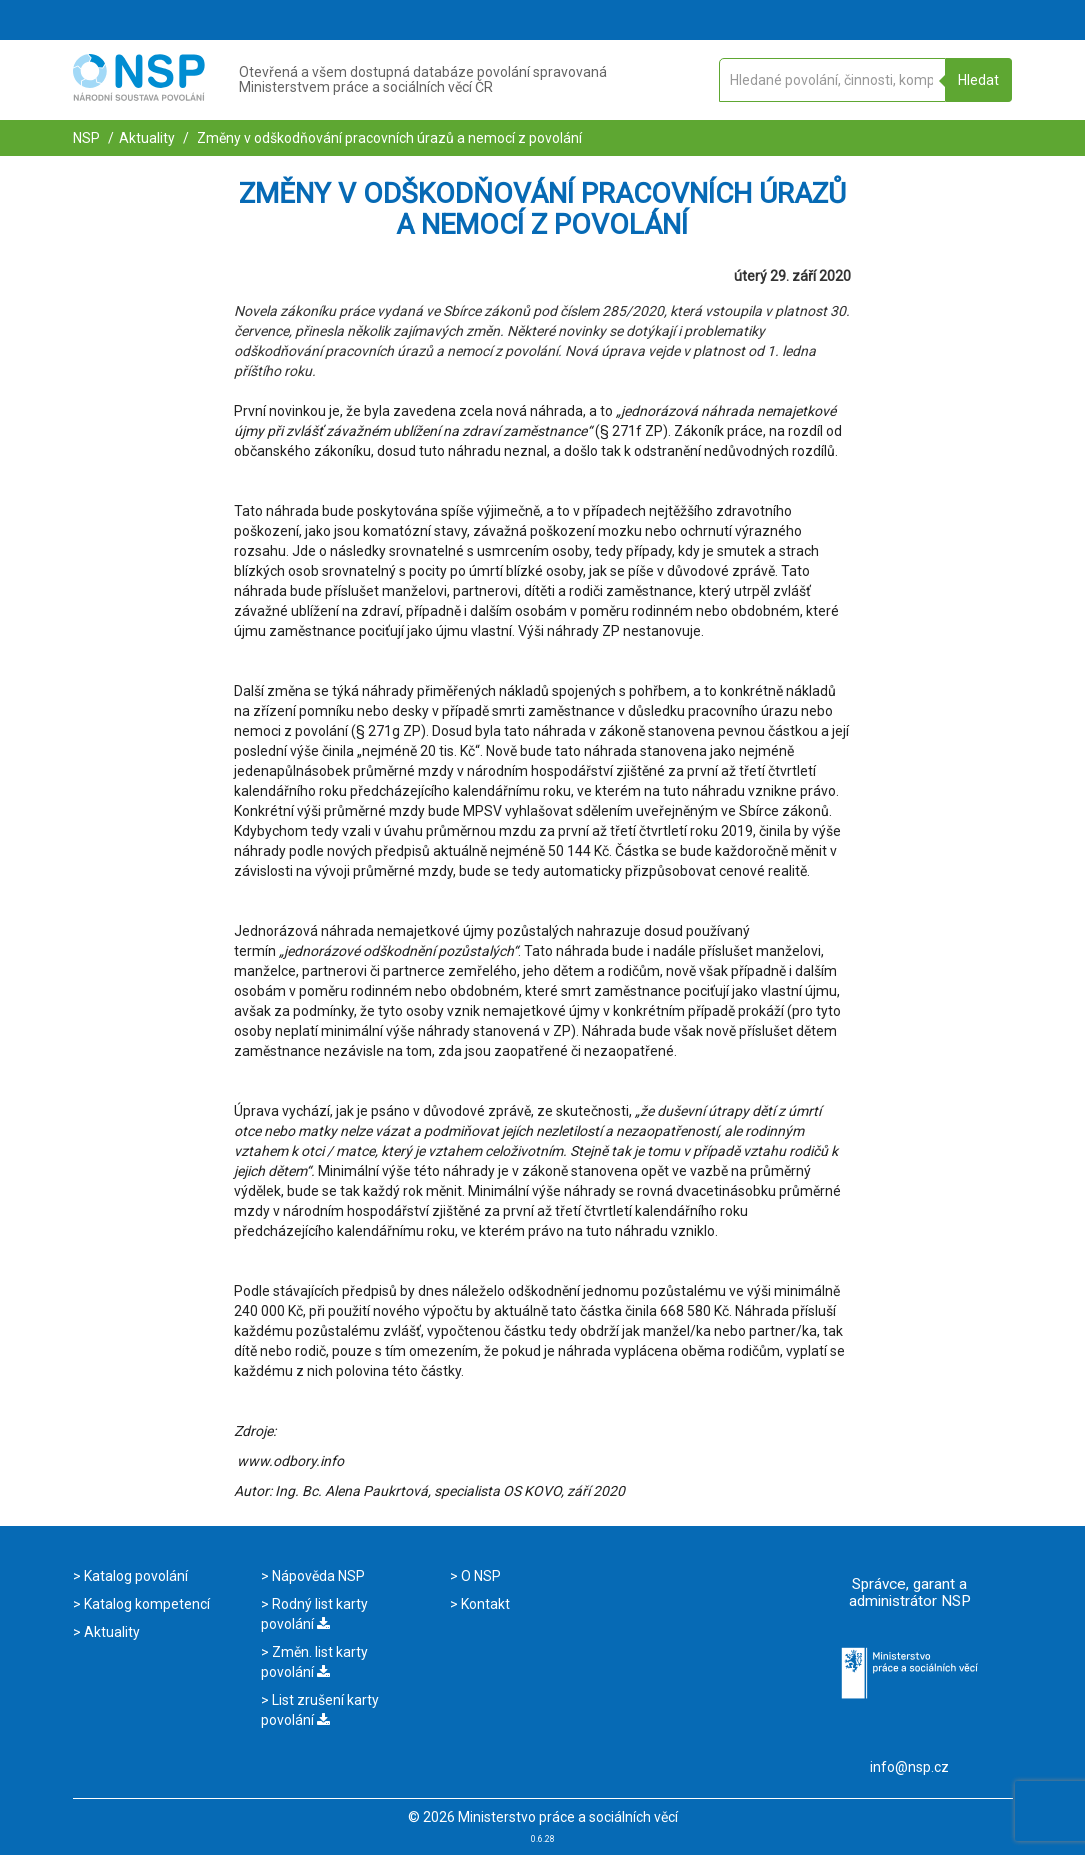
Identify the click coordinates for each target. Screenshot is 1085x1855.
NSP (86, 138)
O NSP (479, 1576)
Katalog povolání (134, 1576)
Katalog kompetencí (145, 1604)
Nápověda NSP (317, 1576)
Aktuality (147, 138)
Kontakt (484, 1604)
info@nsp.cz (909, 1767)
